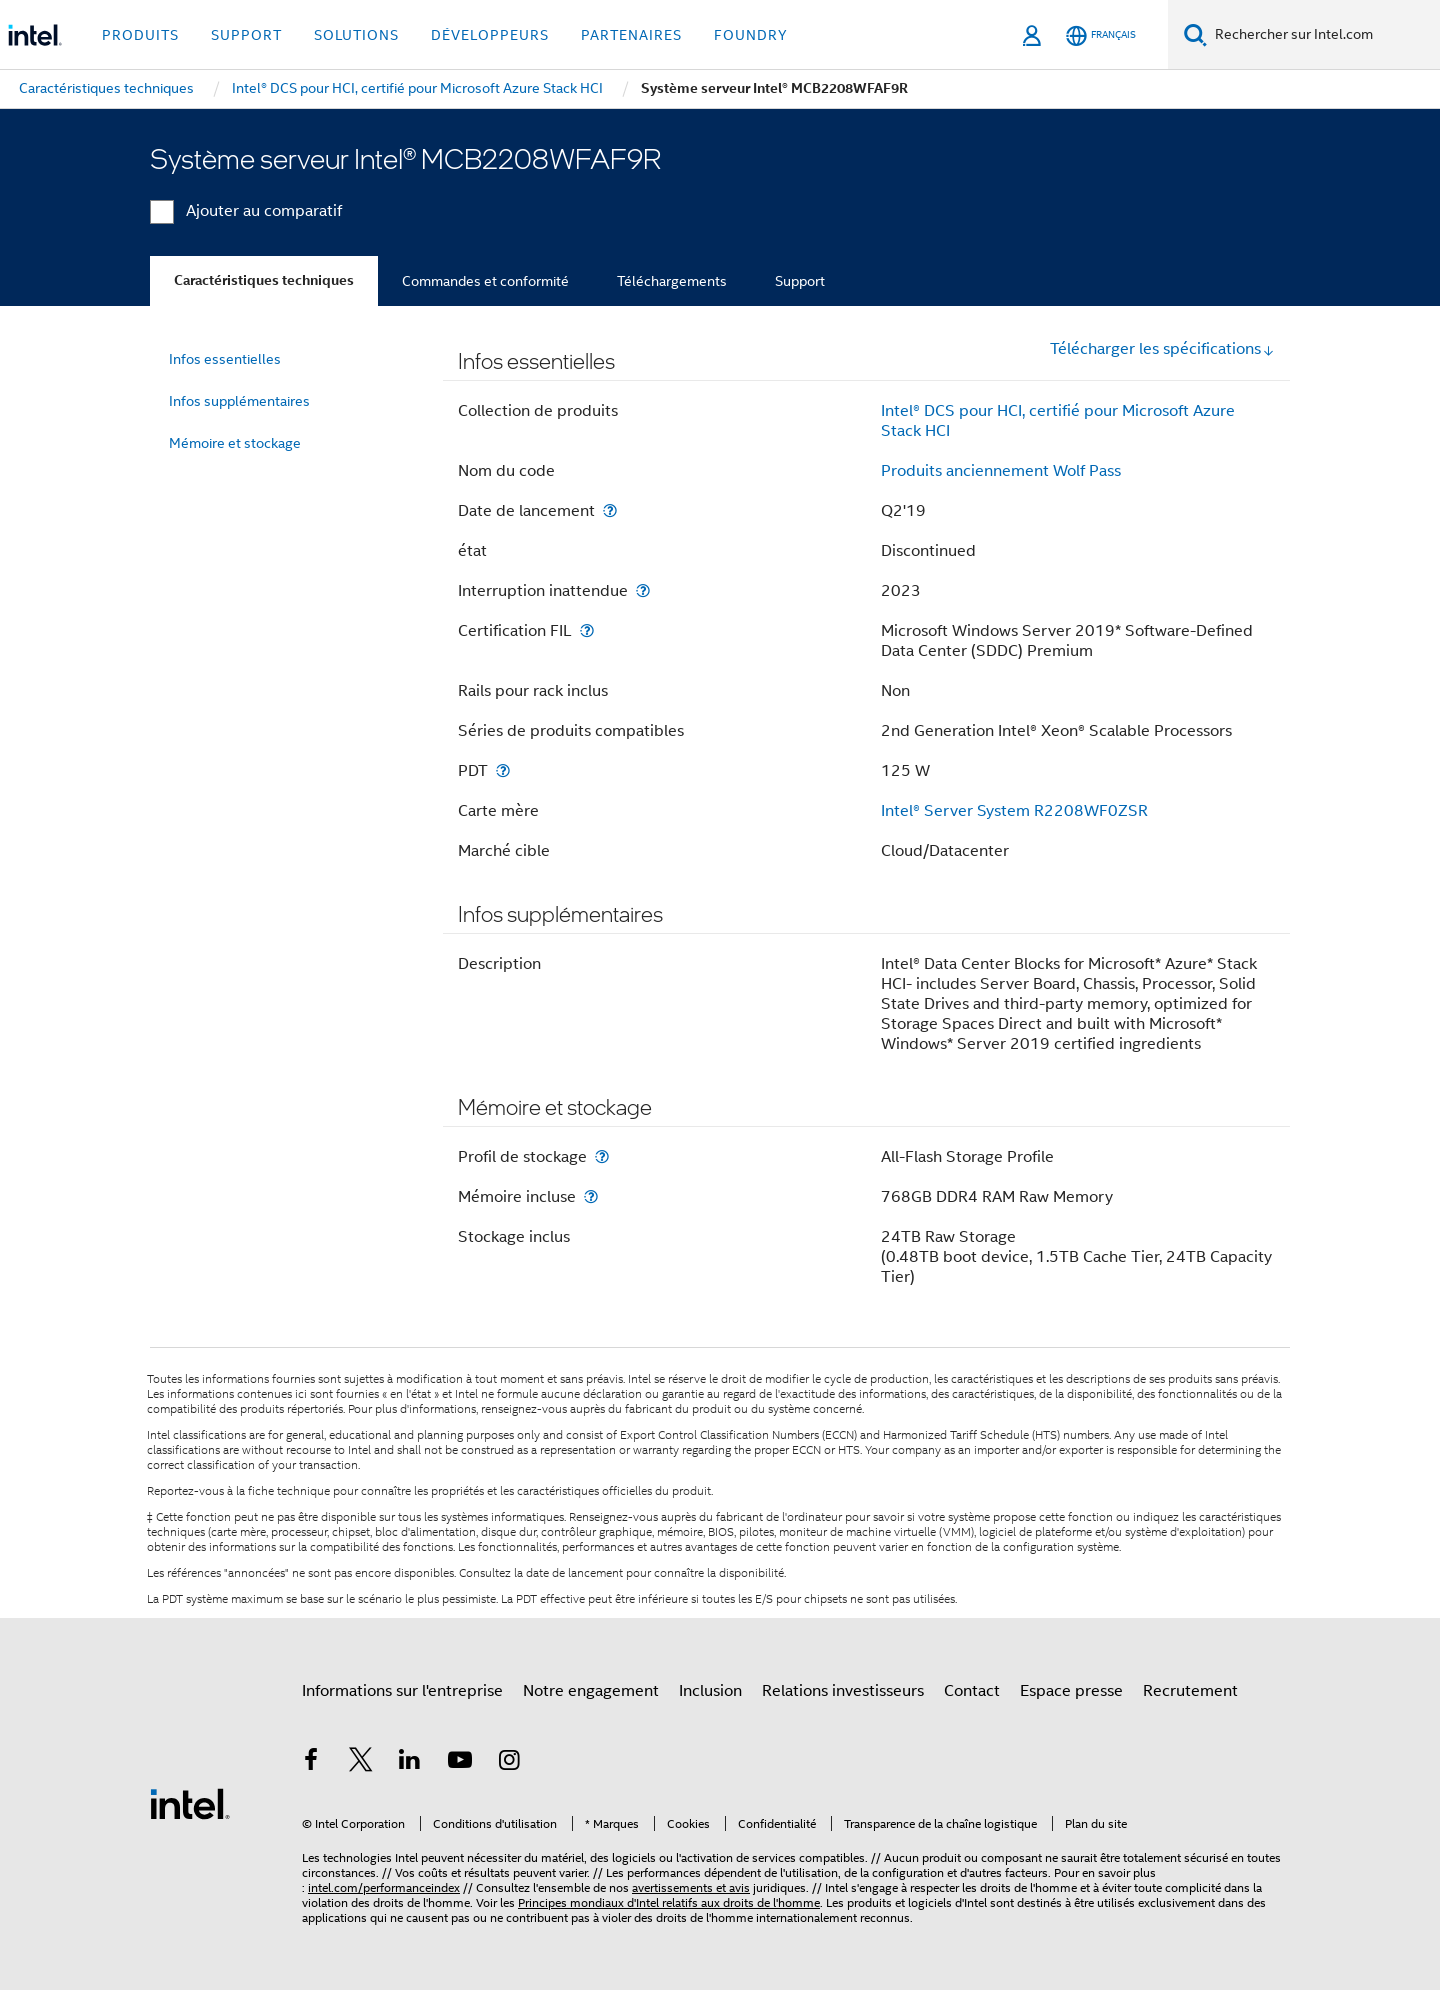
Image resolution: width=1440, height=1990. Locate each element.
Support (800, 281)
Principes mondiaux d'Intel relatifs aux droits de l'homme (669, 1902)
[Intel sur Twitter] (361, 1763)
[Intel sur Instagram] (509, 1763)
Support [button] (246, 35)
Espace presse (1071, 1691)
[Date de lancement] (610, 510)
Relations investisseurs (843, 1691)
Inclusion (710, 1691)
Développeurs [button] (490, 35)
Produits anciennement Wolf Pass (1001, 471)
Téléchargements (672, 281)
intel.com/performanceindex (384, 1887)
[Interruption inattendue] (643, 590)
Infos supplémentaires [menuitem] (239, 401)
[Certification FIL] (587, 630)
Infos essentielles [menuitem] (225, 359)
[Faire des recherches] (1195, 34)
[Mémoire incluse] (591, 1196)
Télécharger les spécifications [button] (1162, 349)
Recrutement (1190, 1691)
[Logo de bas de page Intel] (190, 1803)
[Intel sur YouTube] (460, 1763)
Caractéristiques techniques (264, 280)
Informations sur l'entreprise (402, 1691)
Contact (972, 1691)
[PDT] (503, 770)
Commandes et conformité (485, 281)
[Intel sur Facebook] (311, 1763)
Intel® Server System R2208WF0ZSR (1014, 811)
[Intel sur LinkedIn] (410, 1763)
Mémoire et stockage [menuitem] (235, 443)
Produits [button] (140, 35)
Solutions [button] (356, 35)
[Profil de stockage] (602, 1156)
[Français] (1101, 35)
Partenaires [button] (631, 35)
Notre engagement (591, 1691)
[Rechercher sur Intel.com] (1323, 35)
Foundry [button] (751, 35)
